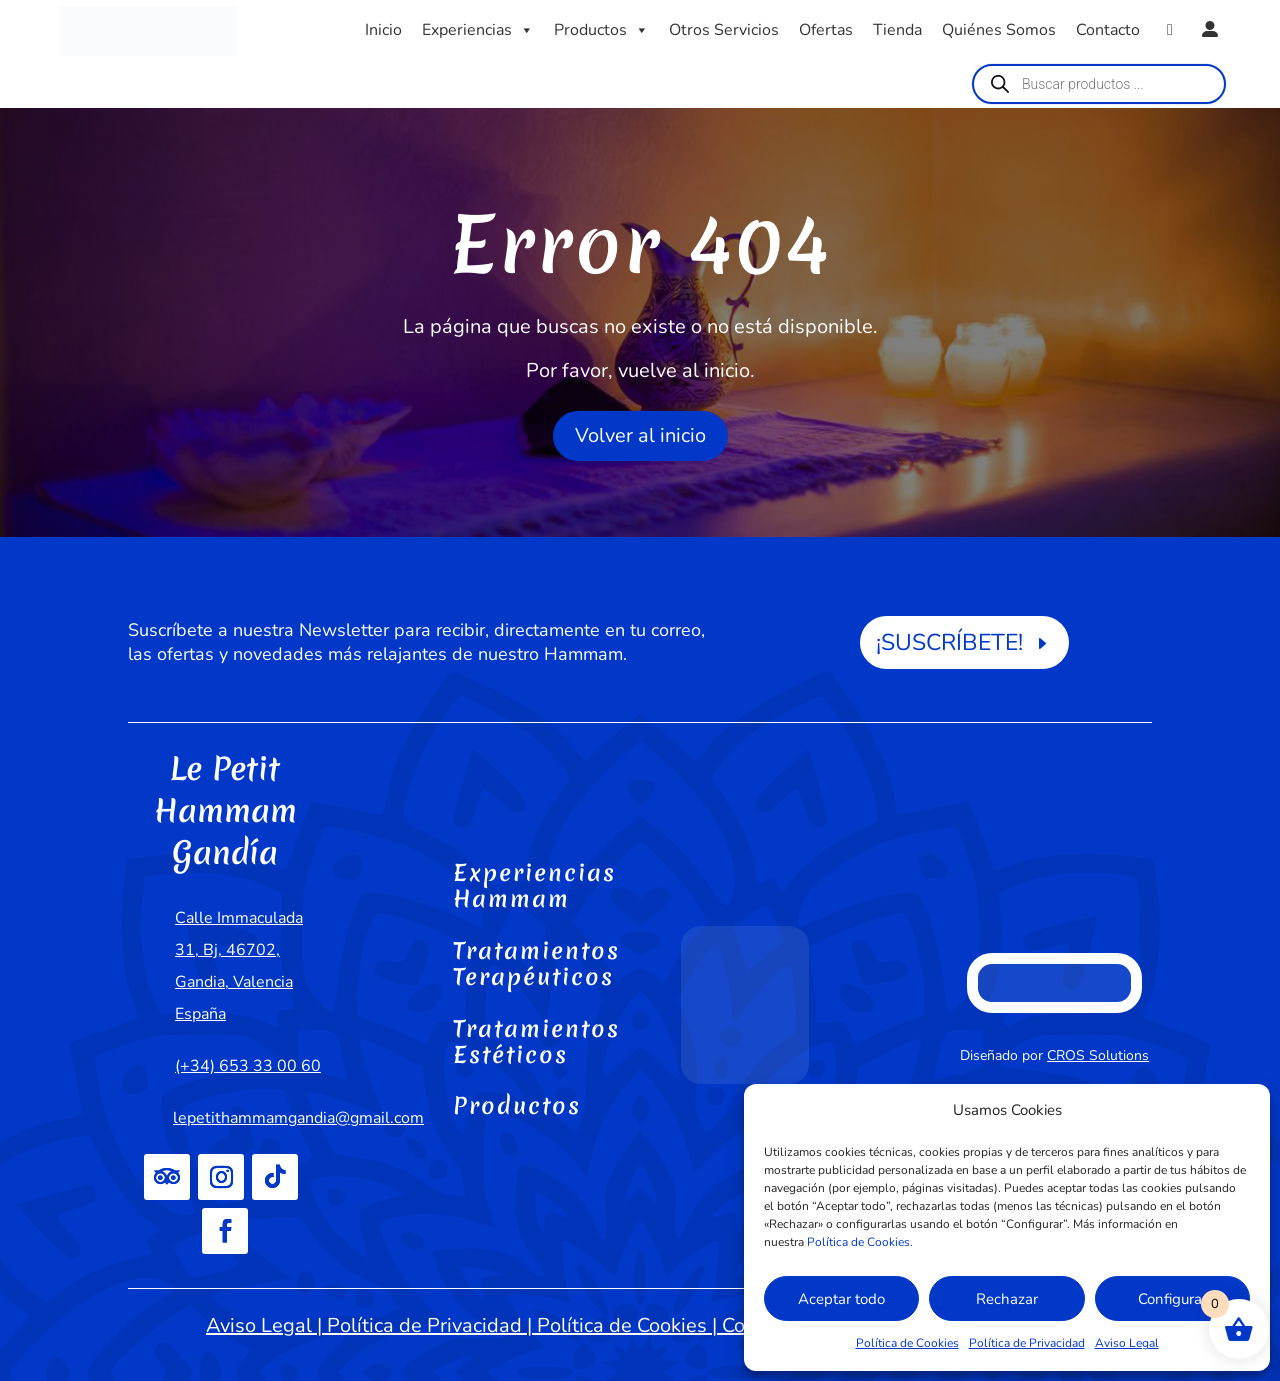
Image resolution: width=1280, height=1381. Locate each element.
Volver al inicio (640, 435)
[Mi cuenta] (1210, 30)
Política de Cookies (907, 1343)
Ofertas (826, 30)
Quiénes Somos (999, 30)
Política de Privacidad (1027, 1343)
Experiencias (478, 30)
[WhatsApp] (1170, 30)
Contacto (1108, 30)
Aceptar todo (841, 1299)
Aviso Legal (1127, 1343)
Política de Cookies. (860, 1242)
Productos (601, 30)
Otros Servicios (724, 30)
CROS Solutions (1098, 1055)
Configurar (1172, 1299)
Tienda (897, 30)
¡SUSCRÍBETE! (949, 642)
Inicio (383, 30)
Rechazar (1007, 1299)
